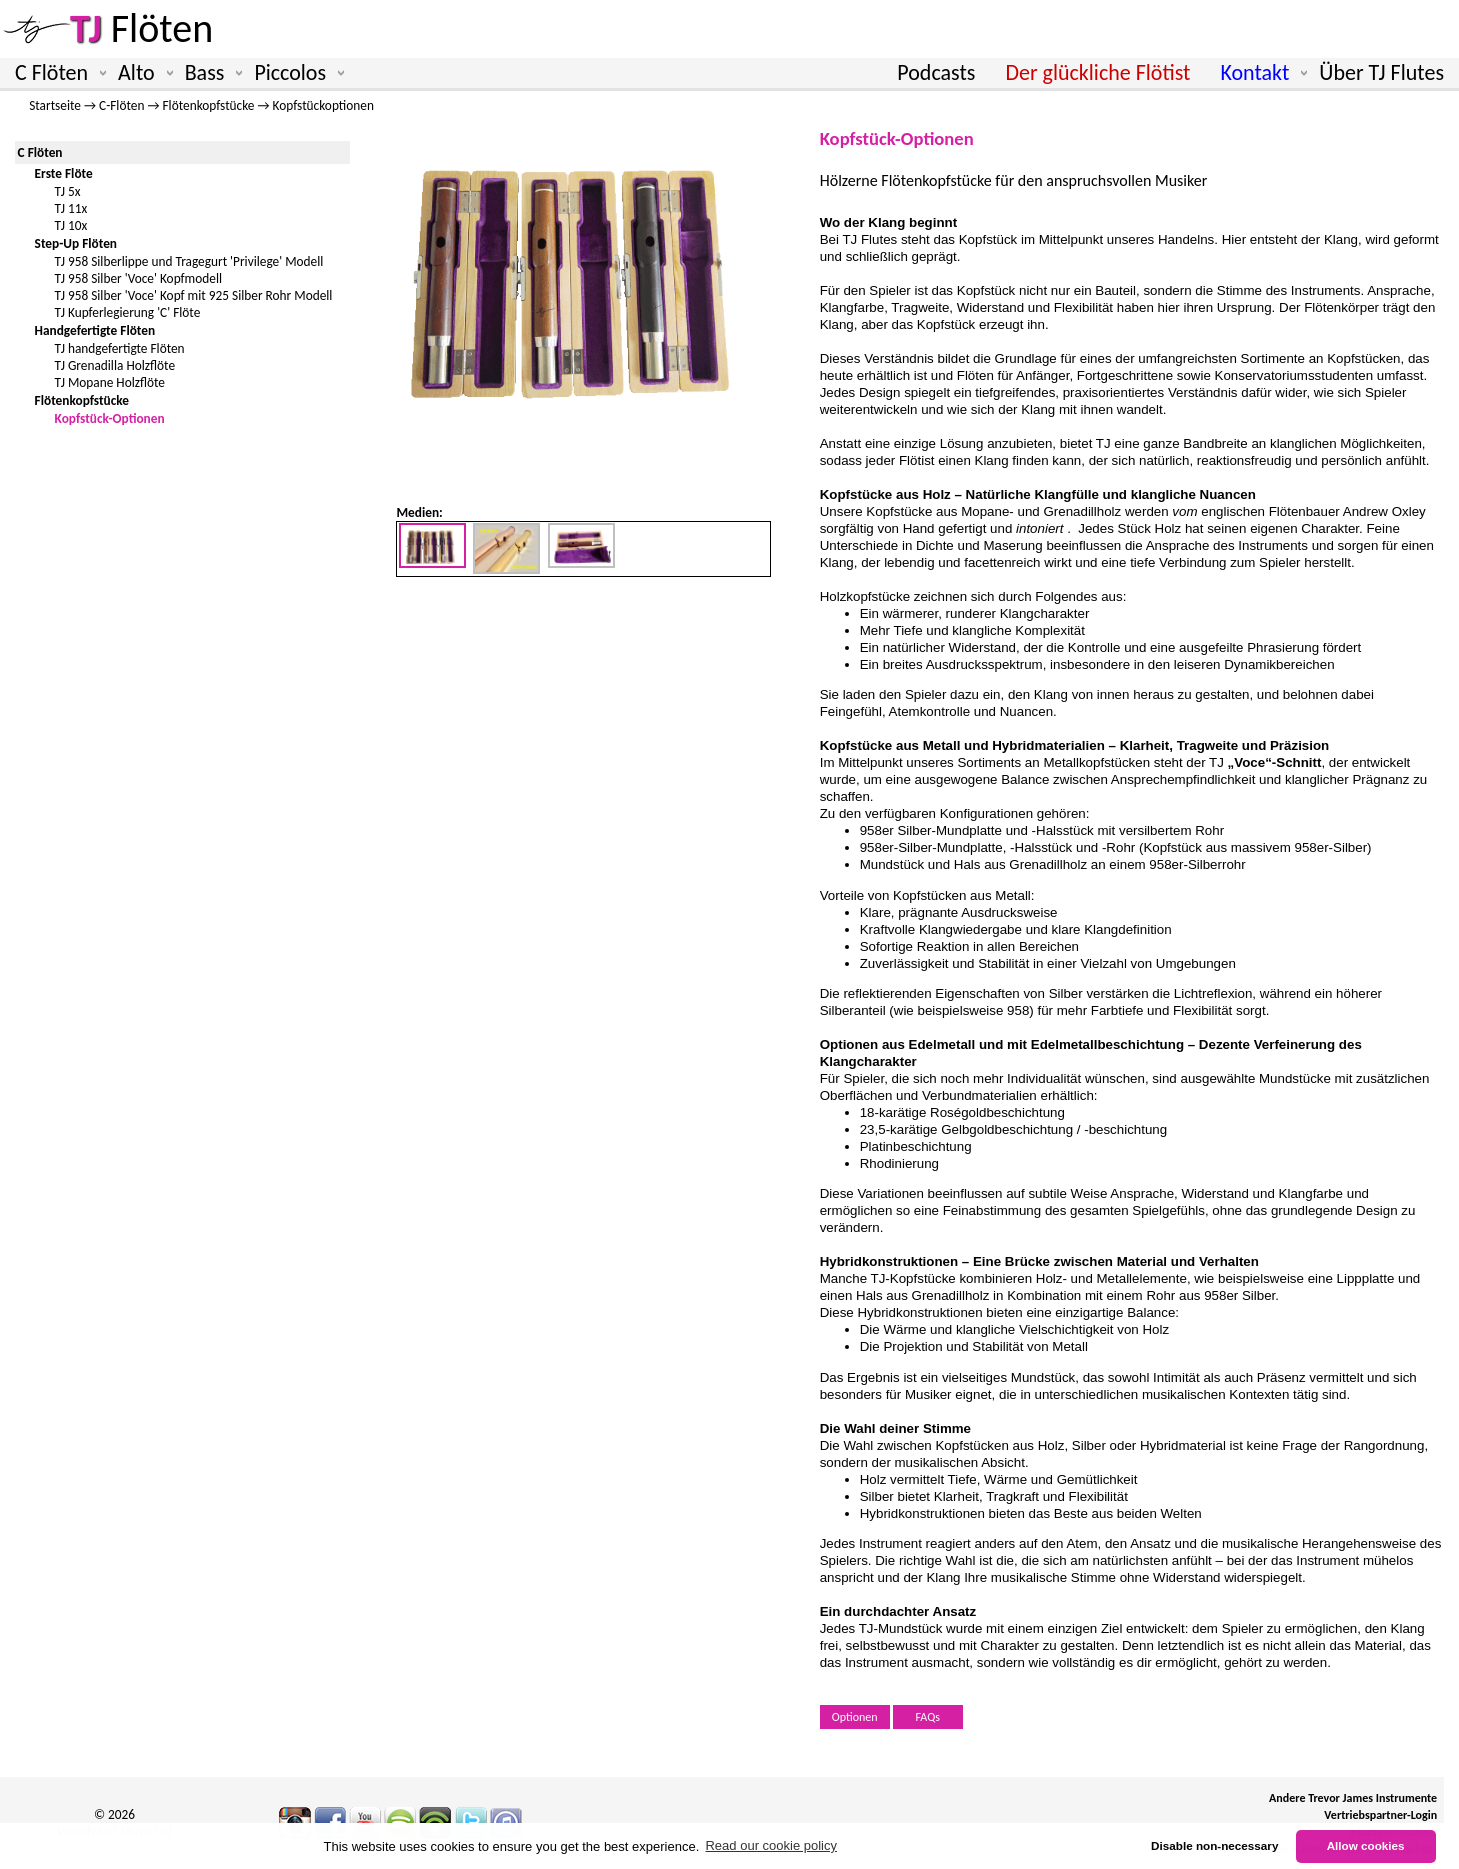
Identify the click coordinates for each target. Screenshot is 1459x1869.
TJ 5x (68, 191)
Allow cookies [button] (1366, 1845)
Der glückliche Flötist (1097, 72)
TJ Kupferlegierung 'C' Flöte (128, 312)
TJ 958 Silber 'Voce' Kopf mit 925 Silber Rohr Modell (194, 295)
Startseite (55, 105)
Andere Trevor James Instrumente (1353, 1798)
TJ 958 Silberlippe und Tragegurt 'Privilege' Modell (189, 261)
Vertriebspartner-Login (1380, 1815)
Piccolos (295, 73)
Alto (141, 73)
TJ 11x (71, 208)
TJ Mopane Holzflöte (110, 382)
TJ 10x (71, 225)
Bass (210, 73)
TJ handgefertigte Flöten (120, 348)
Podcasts (936, 72)
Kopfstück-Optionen (110, 418)
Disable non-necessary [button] (1214, 1845)
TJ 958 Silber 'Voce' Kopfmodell (138, 278)
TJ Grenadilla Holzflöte (115, 365)
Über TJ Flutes (1381, 72)
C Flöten (56, 73)
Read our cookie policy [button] (771, 1845)
